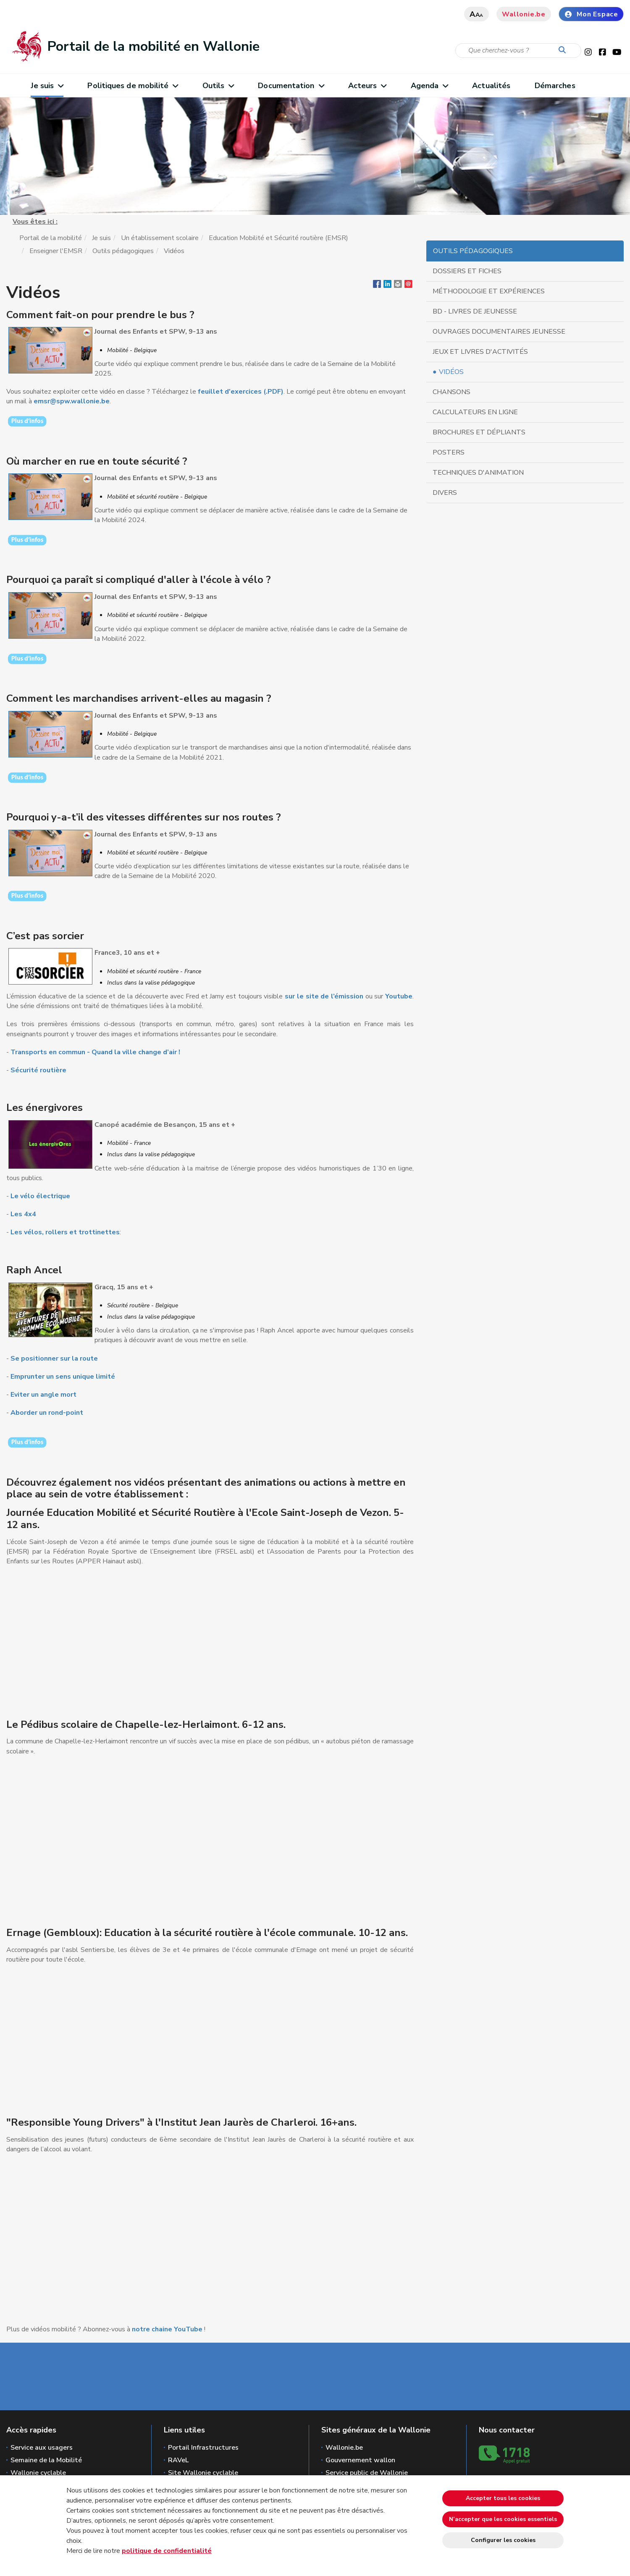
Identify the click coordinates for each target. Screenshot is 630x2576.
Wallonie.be (524, 14)
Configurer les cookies (503, 2540)
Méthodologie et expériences (489, 291)
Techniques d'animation (478, 472)
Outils (218, 86)
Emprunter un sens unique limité (62, 1376)
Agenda (429, 86)
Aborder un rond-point (47, 1412)
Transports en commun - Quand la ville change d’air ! (95, 1052)
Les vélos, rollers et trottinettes (65, 1232)
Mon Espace (591, 14)
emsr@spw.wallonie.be (72, 401)
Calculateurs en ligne (475, 412)
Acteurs (367, 86)
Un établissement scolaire (160, 238)
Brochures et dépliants (479, 432)
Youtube (398, 996)
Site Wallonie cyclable (203, 2473)
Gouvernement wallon (360, 2460)
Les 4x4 (23, 1214)
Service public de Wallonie (367, 2473)
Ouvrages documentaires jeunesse (499, 331)
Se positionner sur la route (54, 1358)
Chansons (451, 392)
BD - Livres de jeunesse (475, 311)
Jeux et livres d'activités (480, 351)
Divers (445, 492)
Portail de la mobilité (50, 238)
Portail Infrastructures (203, 2447)
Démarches (555, 86)
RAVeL (178, 2460)
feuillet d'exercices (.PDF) (241, 391)
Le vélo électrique (40, 1196)
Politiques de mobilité (132, 86)
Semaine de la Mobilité (46, 2460)
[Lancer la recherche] (564, 50)
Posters (449, 452)
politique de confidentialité (167, 2550)
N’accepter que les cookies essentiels (503, 2519)
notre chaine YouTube (167, 2329)
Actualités (491, 86)
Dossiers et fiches (467, 271)
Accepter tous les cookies (503, 2498)
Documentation (291, 86)
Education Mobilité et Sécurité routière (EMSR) (278, 238)
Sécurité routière (38, 1070)
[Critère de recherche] (518, 50)
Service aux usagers (41, 2447)
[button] (398, 285)
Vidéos (451, 371)
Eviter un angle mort (43, 1394)
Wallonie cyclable (38, 2473)
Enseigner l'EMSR (55, 251)
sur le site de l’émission (323, 996)
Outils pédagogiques (123, 251)
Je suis (47, 86)
